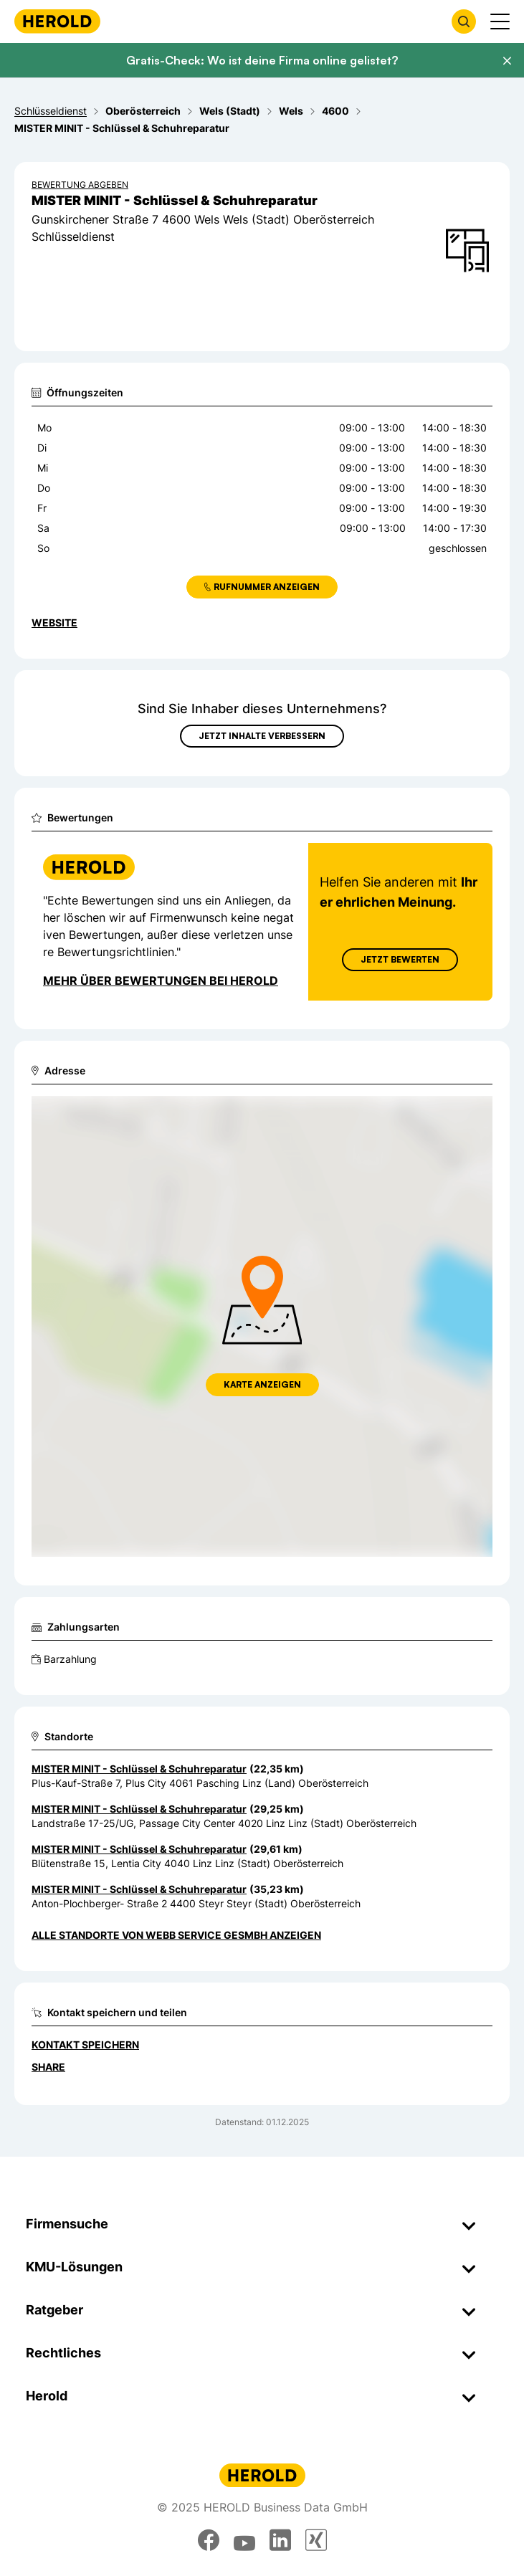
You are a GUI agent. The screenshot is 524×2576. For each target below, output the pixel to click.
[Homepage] (57, 21)
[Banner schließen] (506, 61)
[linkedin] (280, 2540)
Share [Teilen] (48, 2067)
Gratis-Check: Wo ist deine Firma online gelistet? (262, 60)
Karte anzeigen (262, 1384)
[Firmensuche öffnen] (464, 21)
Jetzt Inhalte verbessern (262, 735)
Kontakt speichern (85, 2044)
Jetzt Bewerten (400, 959)
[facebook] (208, 2540)
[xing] (316, 2540)
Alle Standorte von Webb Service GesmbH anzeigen (176, 1935)
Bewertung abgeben (80, 184)
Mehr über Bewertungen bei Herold (160, 980)
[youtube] (244, 2540)
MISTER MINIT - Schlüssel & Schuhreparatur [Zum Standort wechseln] (139, 1768)
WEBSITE (54, 622)
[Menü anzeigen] (500, 21)
